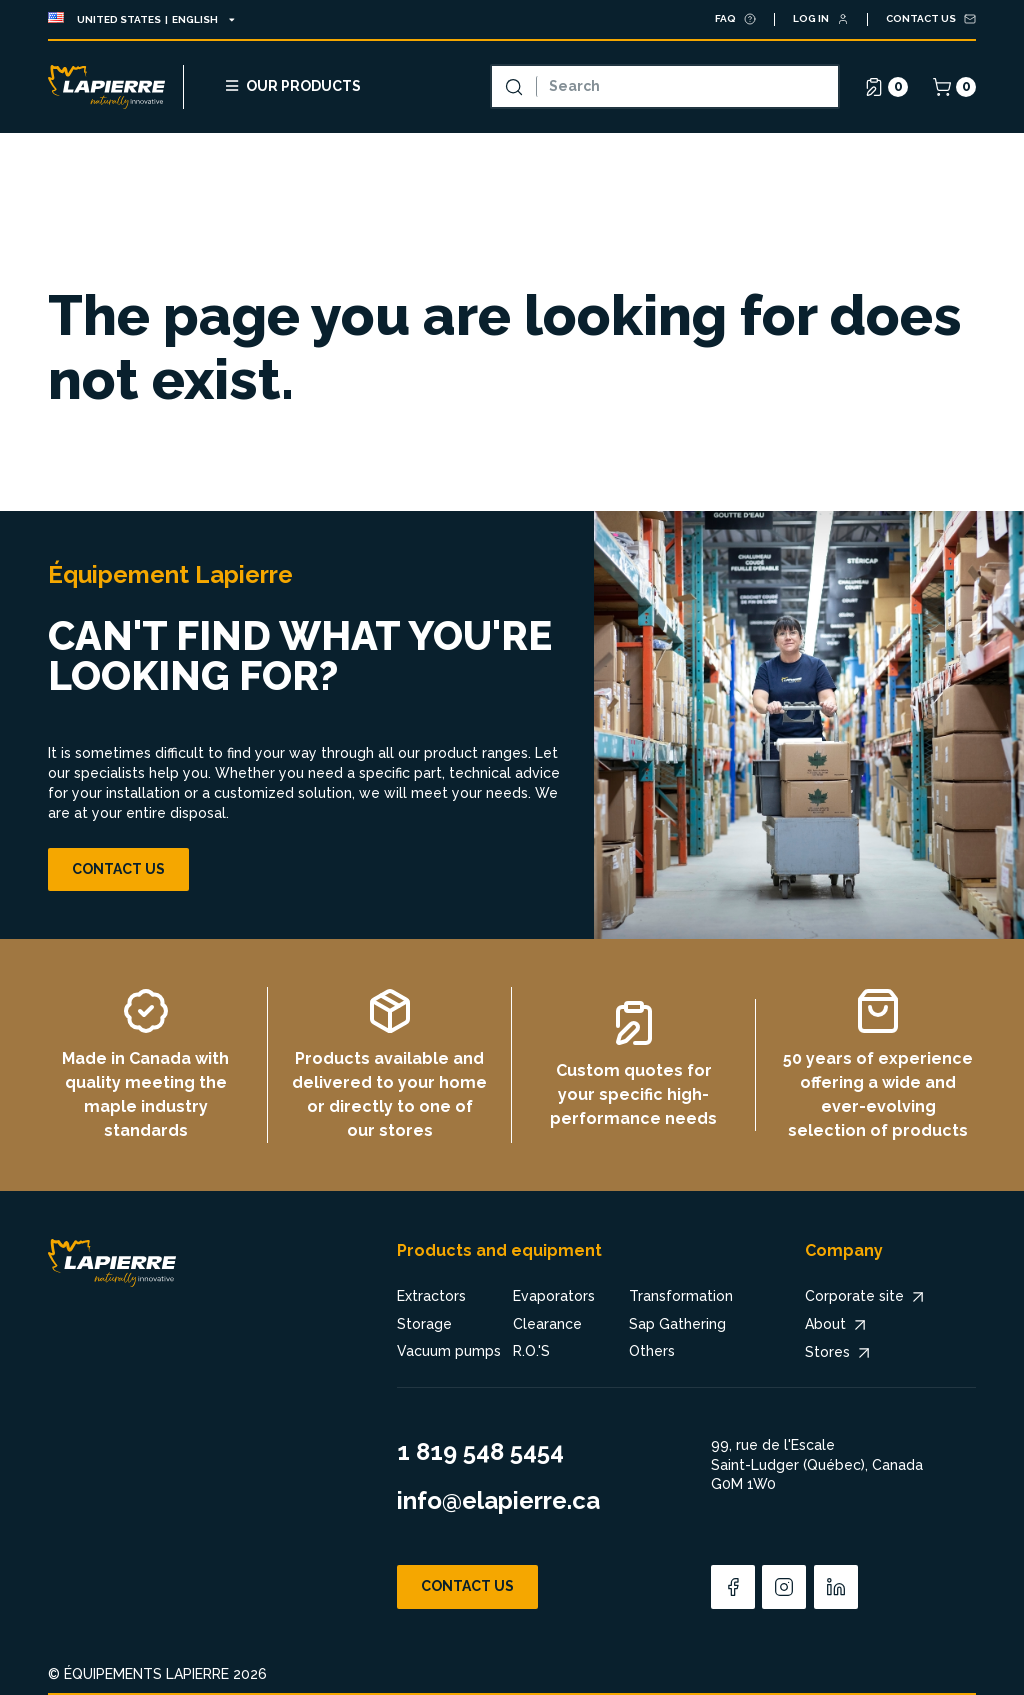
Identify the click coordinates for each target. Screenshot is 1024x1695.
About (837, 1325)
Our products (292, 85)
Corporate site (866, 1297)
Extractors (431, 1296)
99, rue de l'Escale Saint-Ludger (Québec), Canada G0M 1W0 (817, 1464)
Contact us (118, 869)
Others (652, 1351)
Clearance (547, 1324)
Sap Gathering (677, 1324)
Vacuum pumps (449, 1351)
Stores (839, 1353)
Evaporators (554, 1296)
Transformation (681, 1296)
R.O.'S (531, 1351)
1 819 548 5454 (480, 1451)
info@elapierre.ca (498, 1500)
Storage (424, 1324)
